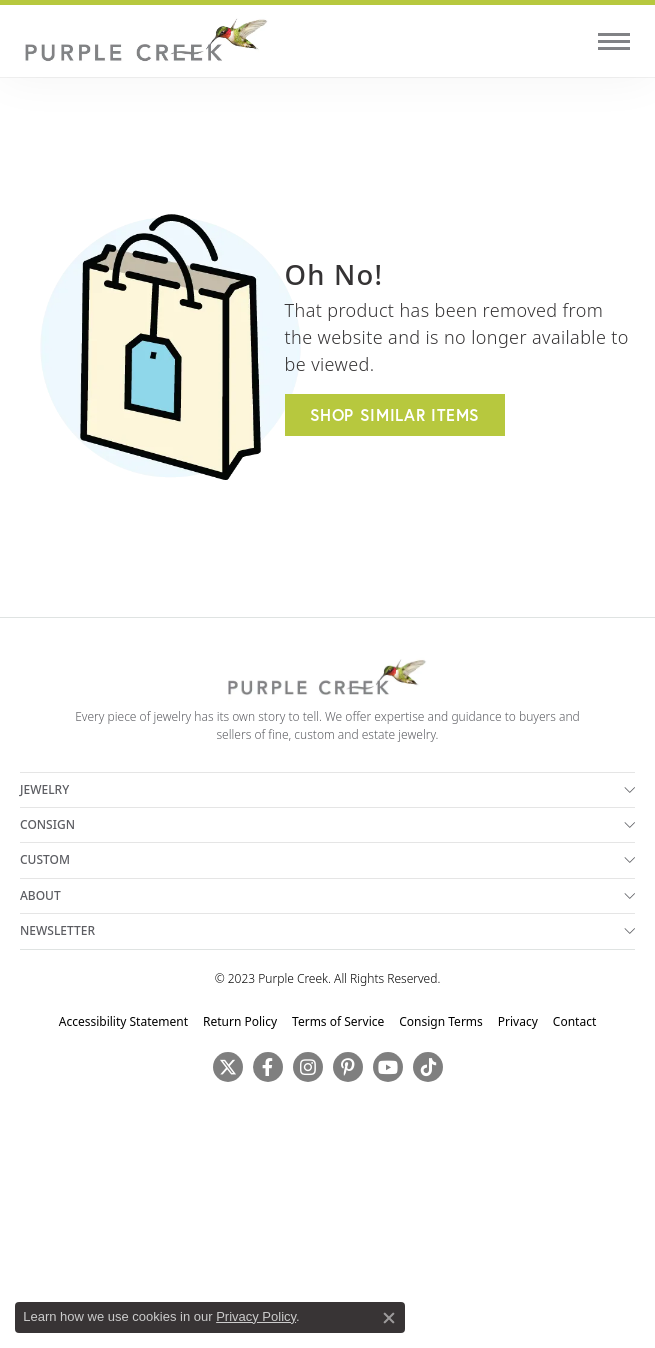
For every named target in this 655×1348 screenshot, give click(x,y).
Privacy (518, 1021)
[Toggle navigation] (614, 41)
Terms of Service (338, 1021)
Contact (574, 1021)
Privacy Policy (256, 1316)
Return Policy (240, 1021)
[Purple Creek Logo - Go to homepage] (145, 41)
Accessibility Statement (123, 1021)
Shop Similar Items (395, 414)
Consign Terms (441, 1021)
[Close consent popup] (389, 1318)
